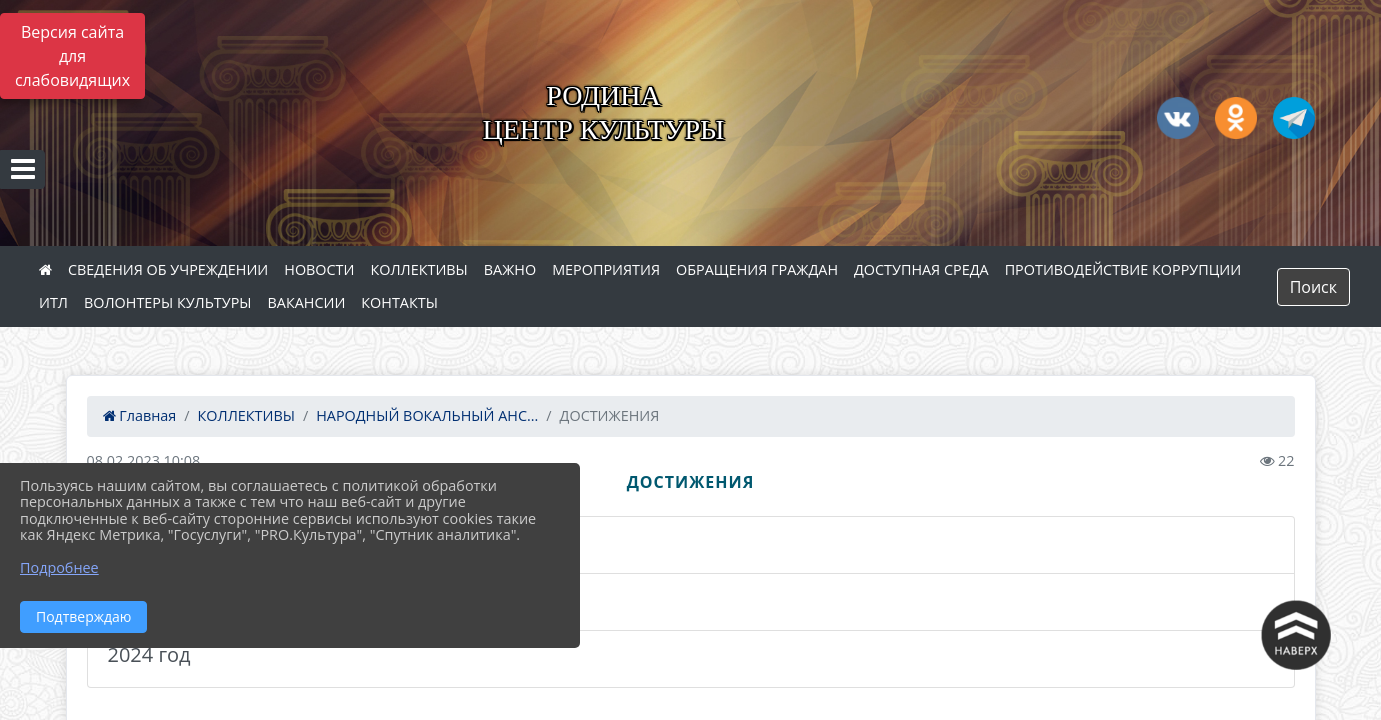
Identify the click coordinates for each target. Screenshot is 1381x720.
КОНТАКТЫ (399, 302)
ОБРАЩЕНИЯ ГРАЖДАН (757, 269)
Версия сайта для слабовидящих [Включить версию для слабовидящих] (72, 56)
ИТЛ (53, 302)
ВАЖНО (510, 269)
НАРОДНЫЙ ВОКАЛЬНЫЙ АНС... (427, 415)
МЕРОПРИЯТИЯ (606, 269)
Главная (140, 415)
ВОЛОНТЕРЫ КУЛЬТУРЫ (168, 302)
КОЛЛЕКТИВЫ (418, 269)
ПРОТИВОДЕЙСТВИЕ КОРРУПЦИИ (1123, 269)
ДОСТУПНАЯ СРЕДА (921, 269)
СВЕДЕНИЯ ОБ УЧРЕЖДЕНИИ (168, 269)
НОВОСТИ (319, 269)
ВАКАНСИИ (307, 302)
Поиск (1313, 287)
